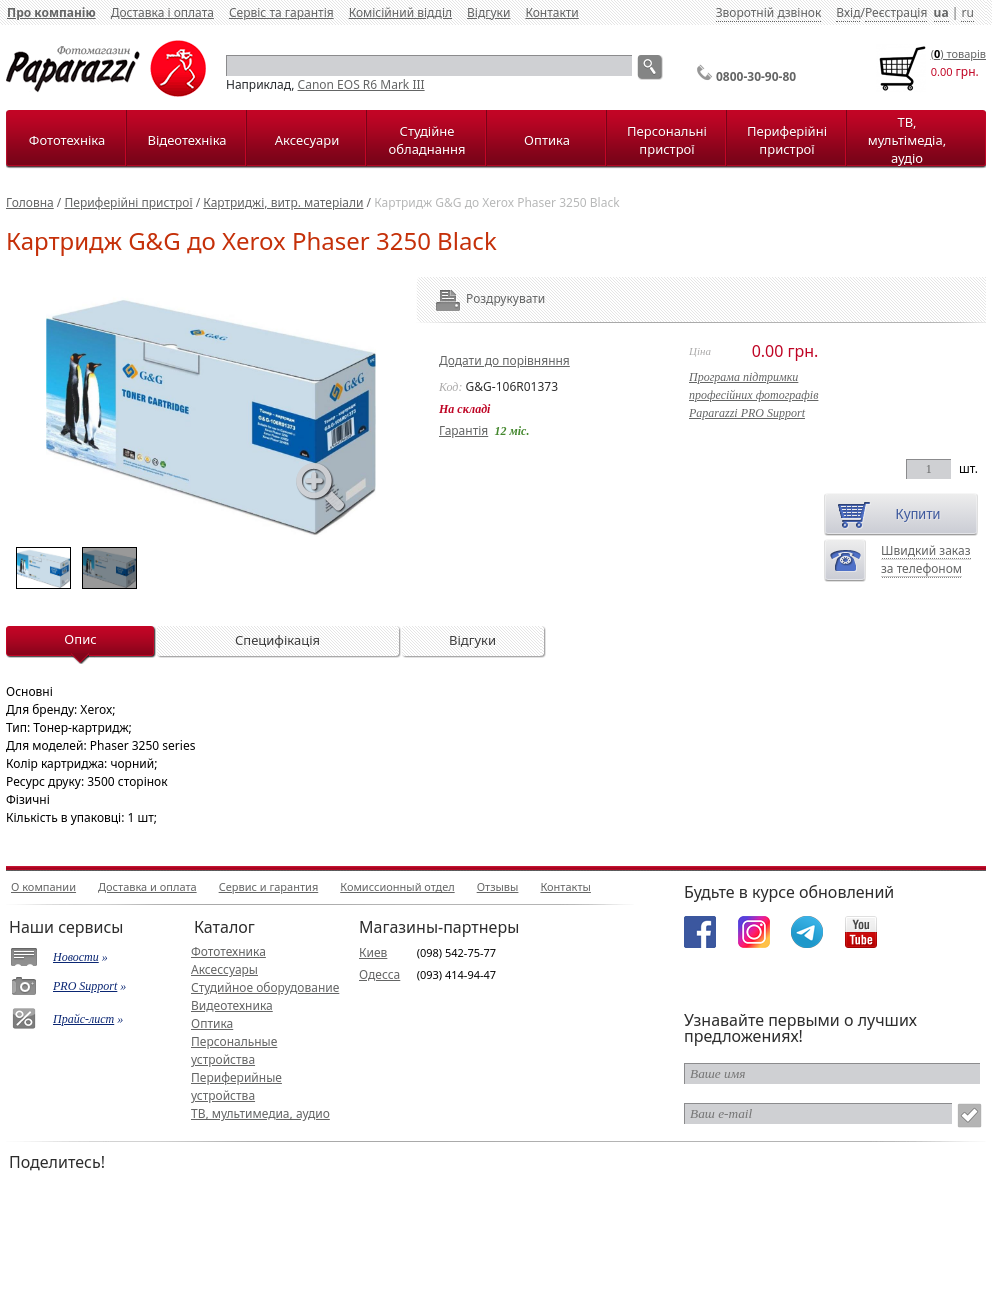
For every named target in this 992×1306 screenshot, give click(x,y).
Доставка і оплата (162, 12)
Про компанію (51, 12)
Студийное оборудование (265, 987)
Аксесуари (307, 140)
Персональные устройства (234, 1050)
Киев (373, 952)
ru (967, 12)
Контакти (551, 12)
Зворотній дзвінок (769, 12)
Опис (80, 639)
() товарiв (958, 53)
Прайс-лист (83, 1019)
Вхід (848, 12)
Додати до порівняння (504, 360)
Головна (30, 202)
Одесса (379, 974)
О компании (43, 886)
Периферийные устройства (236, 1086)
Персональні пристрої (667, 140)
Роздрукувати (478, 298)
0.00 (942, 71)
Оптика (547, 140)
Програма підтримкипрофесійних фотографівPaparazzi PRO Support (753, 395)
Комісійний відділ (400, 12)
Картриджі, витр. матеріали (283, 202)
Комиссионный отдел (397, 886)
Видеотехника (232, 1005)
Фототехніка (67, 140)
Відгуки (488, 12)
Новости (76, 957)
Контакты (565, 886)
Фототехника (228, 951)
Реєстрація (896, 12)
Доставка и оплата (147, 886)
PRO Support (85, 986)
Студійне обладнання (427, 140)
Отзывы (498, 886)
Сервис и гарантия (269, 886)
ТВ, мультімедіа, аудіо (907, 140)
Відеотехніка (186, 140)
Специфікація (277, 640)
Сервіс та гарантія (281, 12)
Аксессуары (224, 969)
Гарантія (463, 430)
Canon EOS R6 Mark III (361, 84)
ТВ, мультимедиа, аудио (260, 1113)
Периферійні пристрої (787, 140)
